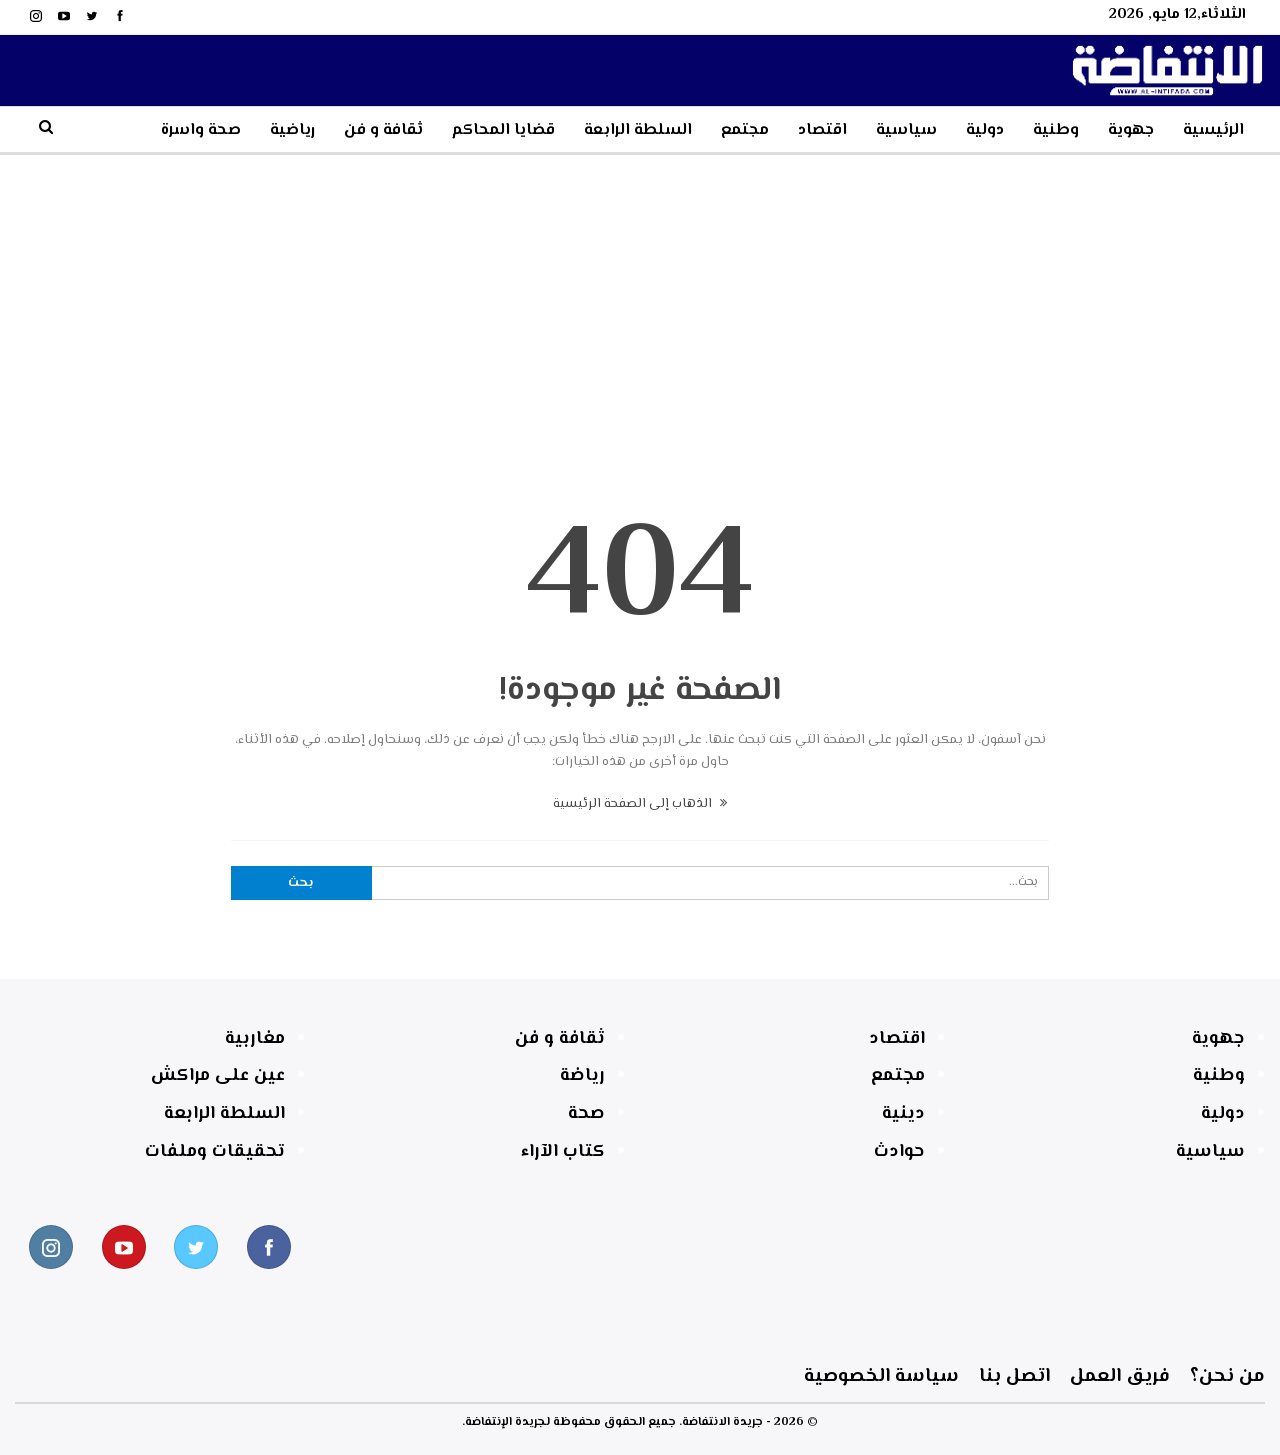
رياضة (582, 1076)
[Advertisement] (640, 305)
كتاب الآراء (563, 1152)
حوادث (899, 1152)
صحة (586, 1114)
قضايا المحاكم (503, 130)
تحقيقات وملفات (215, 1152)
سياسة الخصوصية (112, 1376)
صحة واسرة (201, 130)
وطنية (1056, 130)
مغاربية (255, 1039)
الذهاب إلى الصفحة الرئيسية (640, 804)
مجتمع (745, 130)
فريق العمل (736, 1376)
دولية (985, 130)
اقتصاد (822, 130)
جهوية (1131, 130)
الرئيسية (1213, 130)
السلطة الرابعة (638, 130)
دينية (903, 1114)
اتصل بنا (437, 1376)
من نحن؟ (1035, 1376)
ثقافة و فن (383, 130)
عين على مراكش (218, 1076)
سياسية (906, 130)
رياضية (292, 130)
